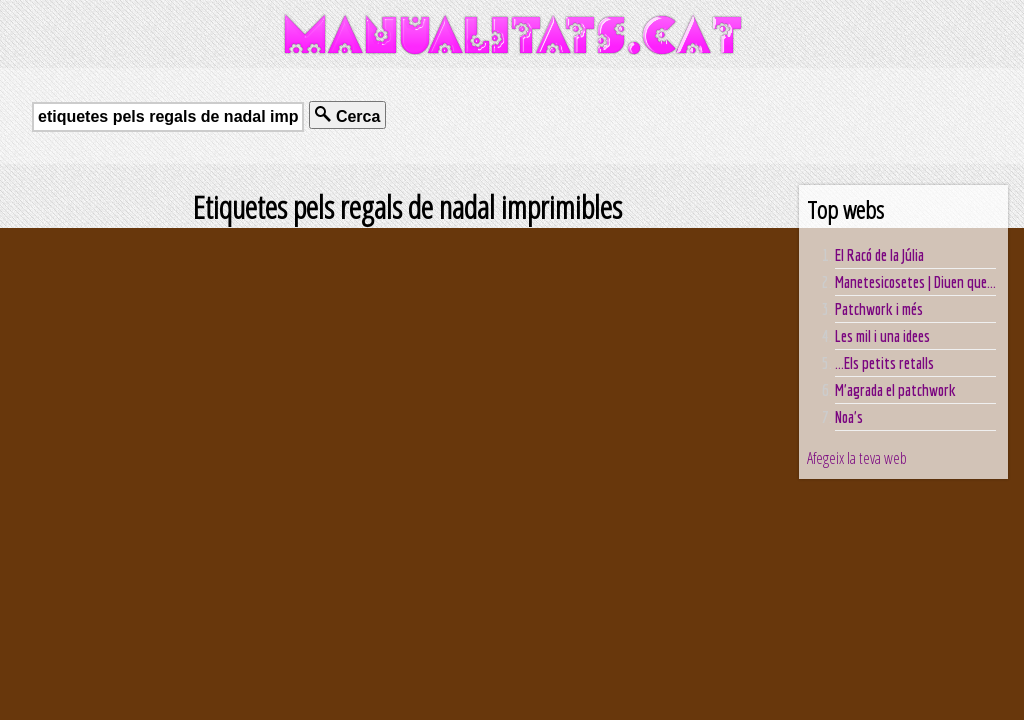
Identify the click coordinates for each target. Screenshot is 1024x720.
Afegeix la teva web (857, 458)
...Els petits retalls (884, 363)
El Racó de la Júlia (879, 255)
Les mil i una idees (882, 336)
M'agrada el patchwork (895, 390)
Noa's (849, 417)
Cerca (347, 115)
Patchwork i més (879, 309)
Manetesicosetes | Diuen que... (915, 282)
